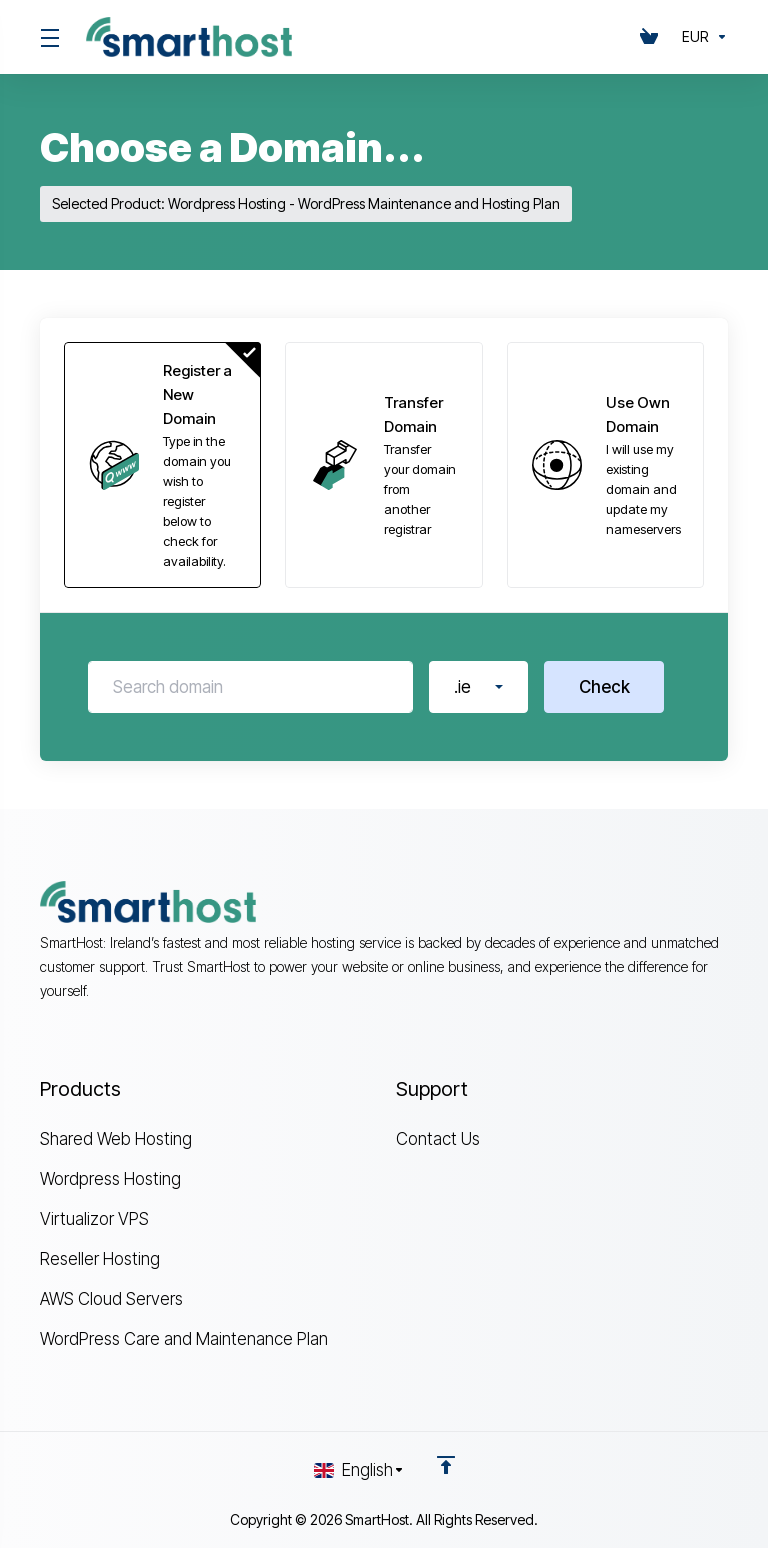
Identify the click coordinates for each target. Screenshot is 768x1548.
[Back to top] (446, 1465)
